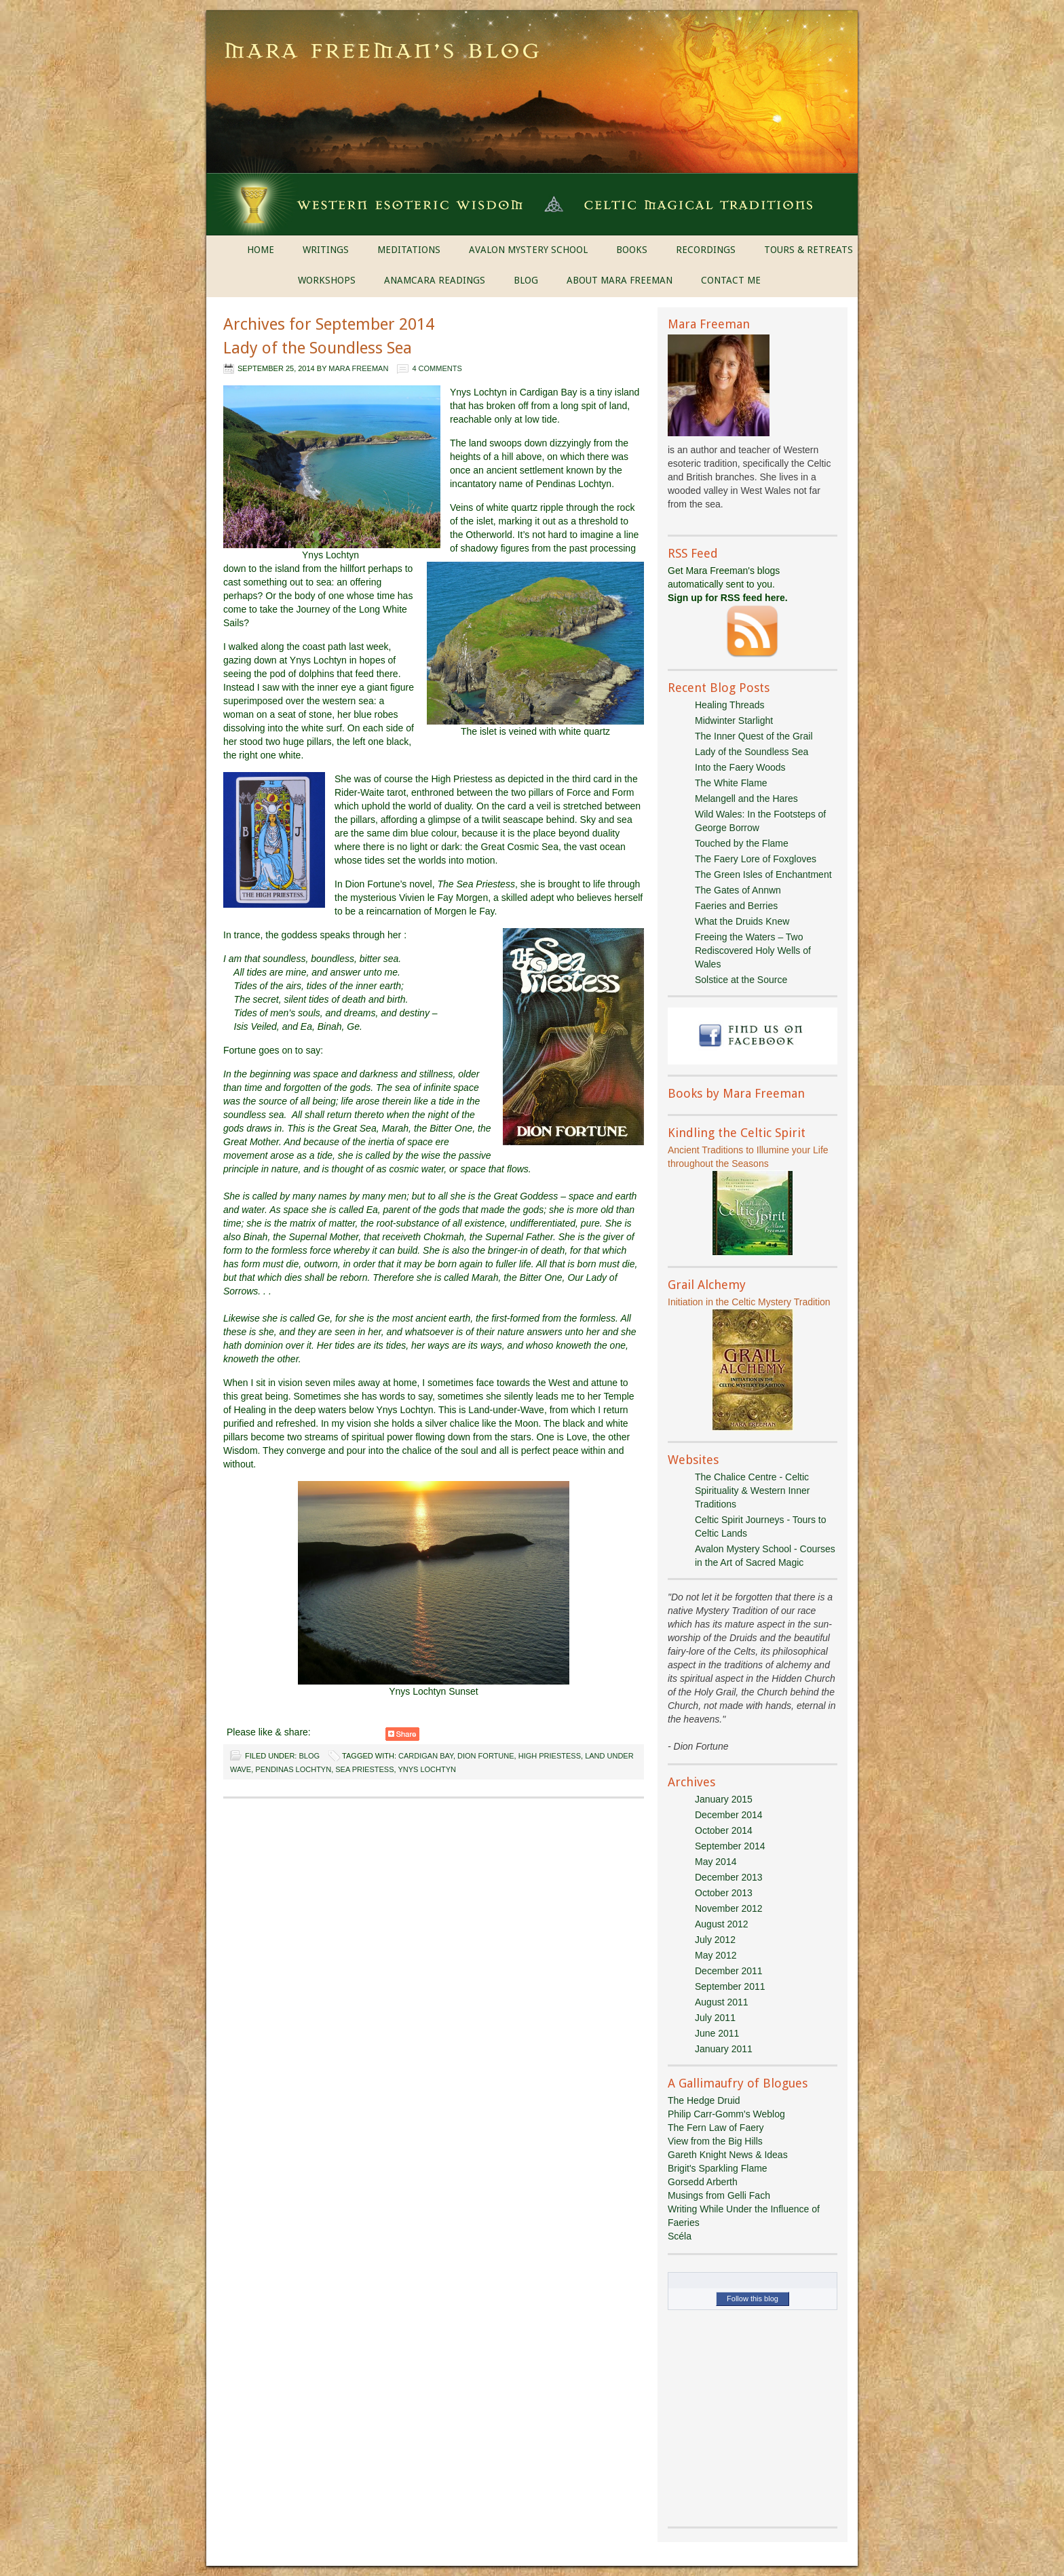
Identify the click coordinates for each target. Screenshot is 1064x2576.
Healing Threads (729, 704)
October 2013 (724, 1892)
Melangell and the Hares (746, 798)
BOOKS (631, 249)
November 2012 (729, 1908)
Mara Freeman (358, 368)
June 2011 (717, 2033)
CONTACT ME (731, 280)
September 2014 (730, 1846)
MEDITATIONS (408, 249)
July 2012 (715, 1939)
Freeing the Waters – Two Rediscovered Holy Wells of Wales (753, 950)
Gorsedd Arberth (703, 2181)
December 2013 (729, 1877)
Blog (309, 1756)
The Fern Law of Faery (716, 2127)
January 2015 (724, 1799)
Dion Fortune (485, 1756)
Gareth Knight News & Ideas (728, 2154)
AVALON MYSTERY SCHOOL (528, 249)
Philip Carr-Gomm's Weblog (726, 2114)
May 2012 (715, 1955)
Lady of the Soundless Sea (317, 348)
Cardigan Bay (425, 1756)
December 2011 (729, 1970)
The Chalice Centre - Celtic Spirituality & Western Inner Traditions (752, 1491)
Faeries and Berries (736, 905)
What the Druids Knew (742, 921)
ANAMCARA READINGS (434, 280)
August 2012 (721, 1924)
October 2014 (724, 1830)
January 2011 (724, 2048)
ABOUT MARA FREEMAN (619, 280)
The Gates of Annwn (738, 890)
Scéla (679, 2236)
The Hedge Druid (704, 2100)
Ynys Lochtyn (427, 1769)
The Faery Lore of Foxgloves (755, 858)
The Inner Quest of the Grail (754, 736)
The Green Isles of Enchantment (763, 874)
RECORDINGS (706, 249)
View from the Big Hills (715, 2141)
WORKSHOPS (327, 280)
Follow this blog (752, 2298)
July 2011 (715, 2017)
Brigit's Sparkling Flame (717, 2168)
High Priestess (549, 1756)
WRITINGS (326, 249)
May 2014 (715, 1861)
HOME (260, 249)
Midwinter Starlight (734, 720)
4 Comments (436, 368)
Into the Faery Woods (740, 767)
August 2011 (721, 2002)
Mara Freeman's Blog (532, 54)
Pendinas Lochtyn (293, 1769)
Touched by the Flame (741, 843)
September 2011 (730, 1986)
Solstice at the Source (741, 979)
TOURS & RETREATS (808, 249)
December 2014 (729, 1814)
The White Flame (731, 782)
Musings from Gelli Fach (719, 2195)
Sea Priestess (364, 1769)
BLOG (526, 280)
